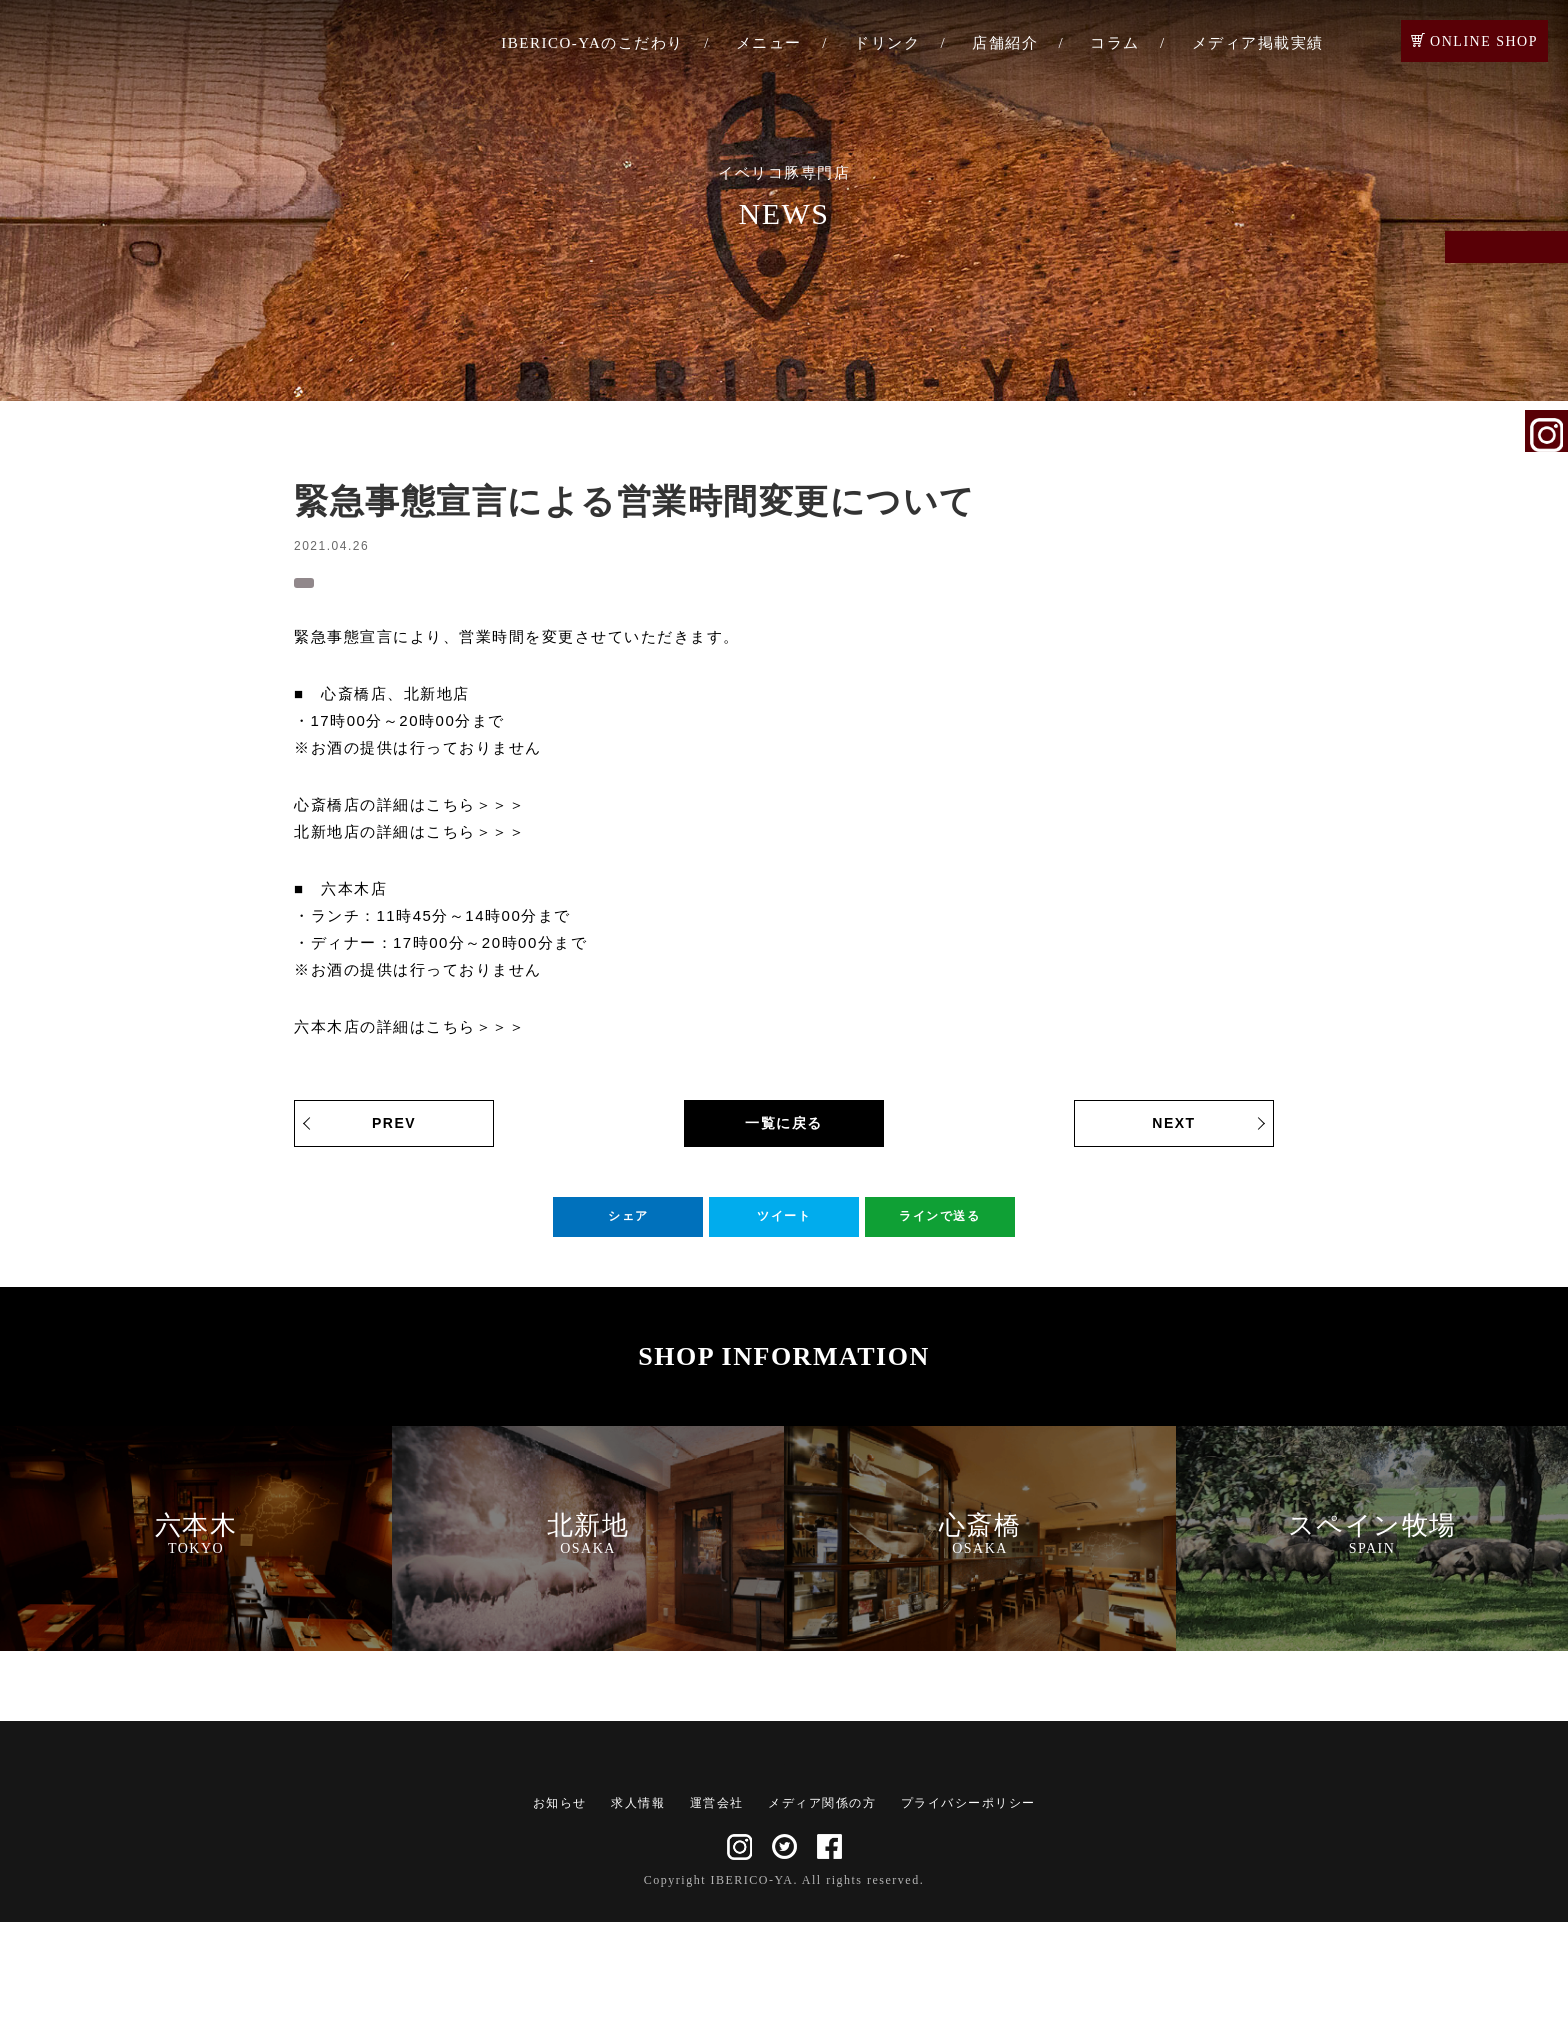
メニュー (769, 43)
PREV (394, 1133)
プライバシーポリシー (968, 1911)
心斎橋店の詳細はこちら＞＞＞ (409, 814)
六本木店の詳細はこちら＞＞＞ (409, 1036)
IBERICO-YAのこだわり (592, 43)
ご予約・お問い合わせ (1547, 272)
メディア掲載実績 (1258, 43)
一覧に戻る (784, 1133)
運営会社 (717, 1911)
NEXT (1173, 1133)
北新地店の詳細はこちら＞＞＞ (409, 841)
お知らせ (338, 583)
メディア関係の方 (822, 1911)
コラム (1115, 43)
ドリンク (887, 43)
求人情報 (638, 1911)
